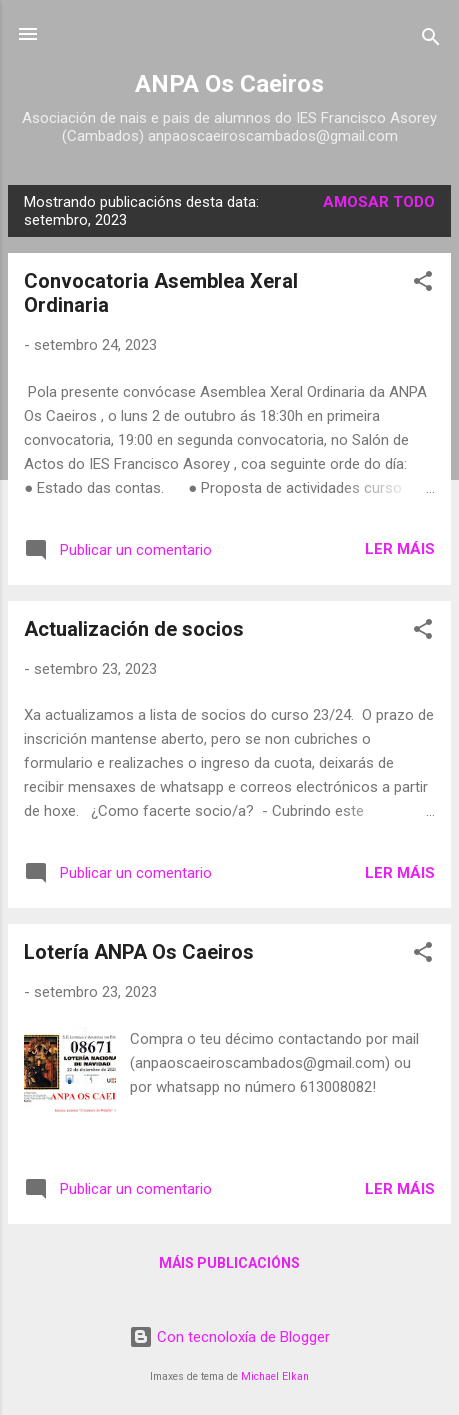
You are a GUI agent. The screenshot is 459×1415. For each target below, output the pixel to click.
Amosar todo (379, 202)
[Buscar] (431, 40)
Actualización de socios (134, 629)
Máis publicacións (229, 1263)
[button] (423, 284)
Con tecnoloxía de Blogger (229, 1337)
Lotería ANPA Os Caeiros (139, 952)
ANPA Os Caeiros (229, 84)
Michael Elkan (275, 1376)
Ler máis (400, 549)
